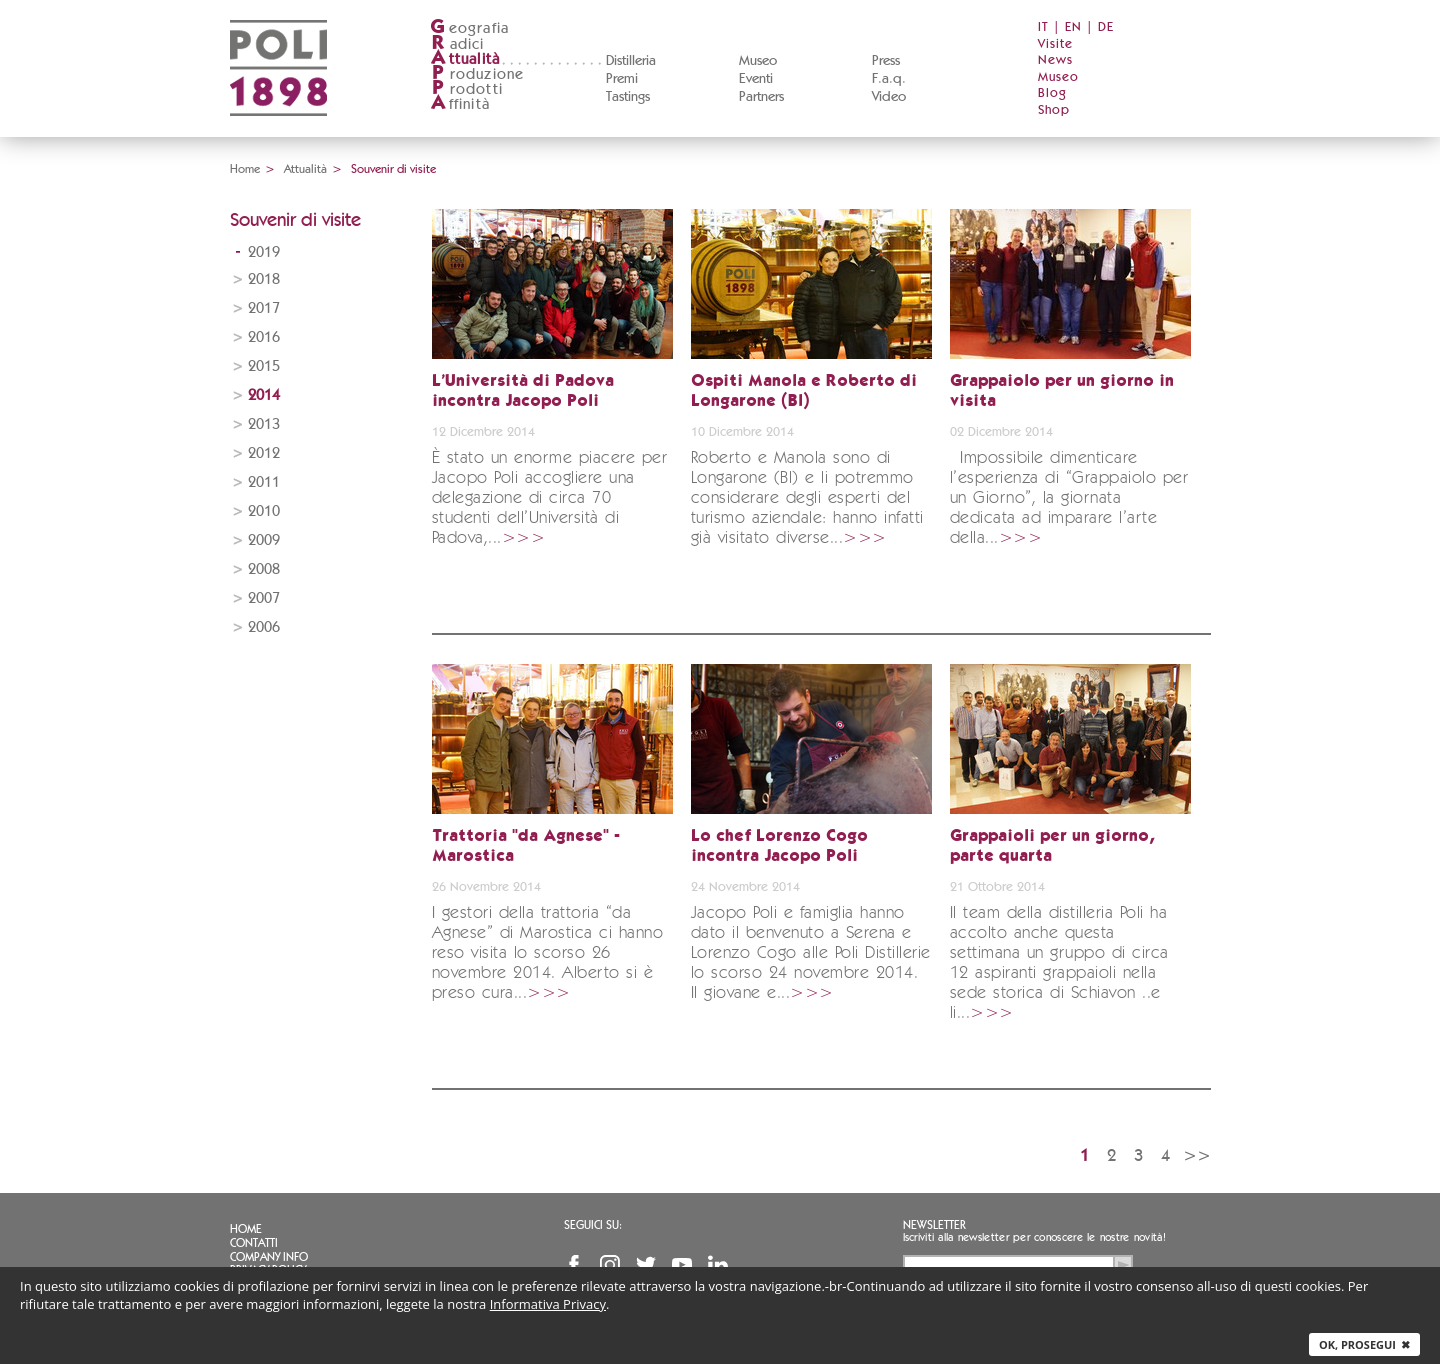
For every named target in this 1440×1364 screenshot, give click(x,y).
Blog (1052, 93)
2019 (264, 252)
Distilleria (631, 61)
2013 (264, 424)
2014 (264, 395)
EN (1073, 27)
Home (245, 169)
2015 (264, 366)
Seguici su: (593, 1225)
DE (1106, 27)
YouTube (682, 1265)
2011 (264, 482)
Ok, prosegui (1364, 1344)
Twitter (646, 1265)
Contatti (254, 1243)
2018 (264, 279)
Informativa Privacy (548, 1304)
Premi (622, 79)
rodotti (466, 89)
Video (889, 97)
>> (1197, 1155)
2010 (264, 511)
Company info (269, 1257)
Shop (1054, 110)
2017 (264, 308)
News (1055, 60)
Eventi (756, 79)
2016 (264, 337)
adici (457, 44)
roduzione (477, 74)
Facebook (574, 1265)
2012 (264, 453)
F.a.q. (889, 79)
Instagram (610, 1265)
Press (886, 61)
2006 (264, 627)
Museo (758, 61)
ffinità (460, 104)
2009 (264, 540)
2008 (264, 569)
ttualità (465, 59)
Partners (761, 97)
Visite (1055, 44)
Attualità (305, 169)
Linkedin (718, 1265)
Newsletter (934, 1225)
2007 (264, 598)
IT (1043, 27)
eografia (470, 28)
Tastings (628, 97)
